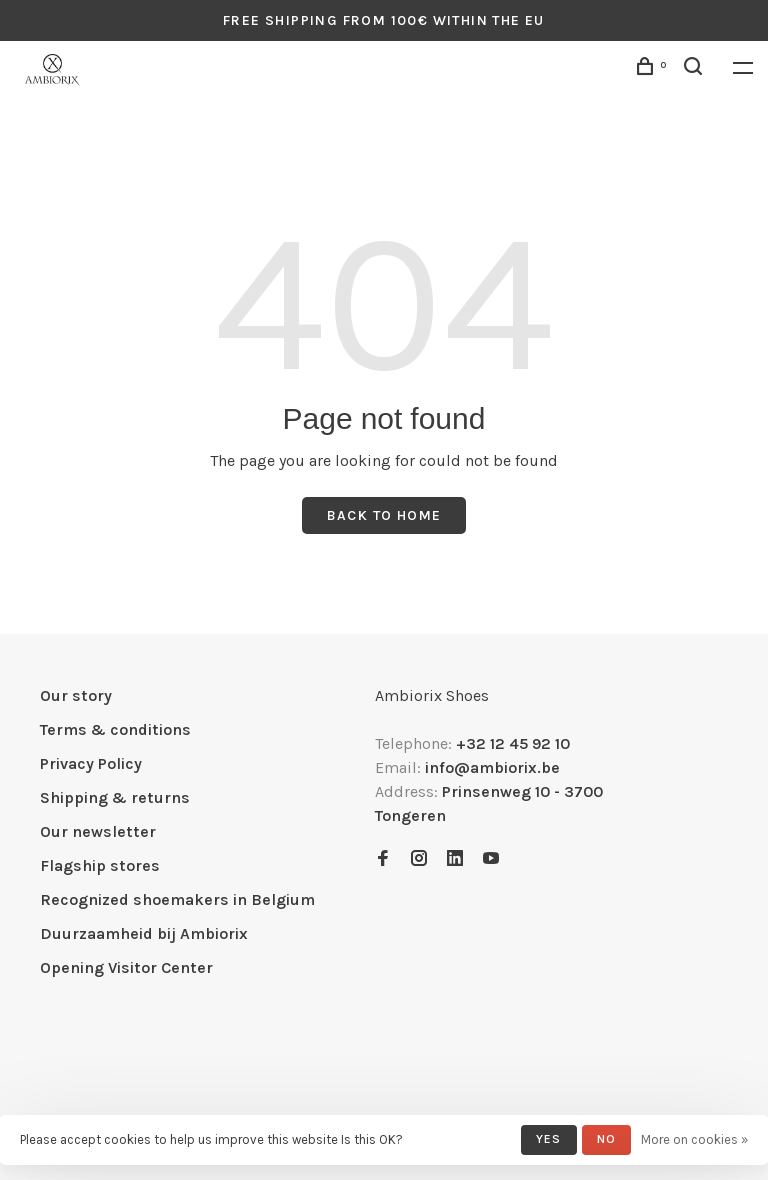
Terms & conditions (115, 729)
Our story (76, 695)
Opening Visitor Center (126, 967)
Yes (549, 1139)
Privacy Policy (91, 763)
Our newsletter (98, 831)
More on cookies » (694, 1139)
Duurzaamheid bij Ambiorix (144, 933)
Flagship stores (100, 865)
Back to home (384, 515)
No (606, 1139)
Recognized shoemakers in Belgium (177, 899)
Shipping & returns (115, 797)
